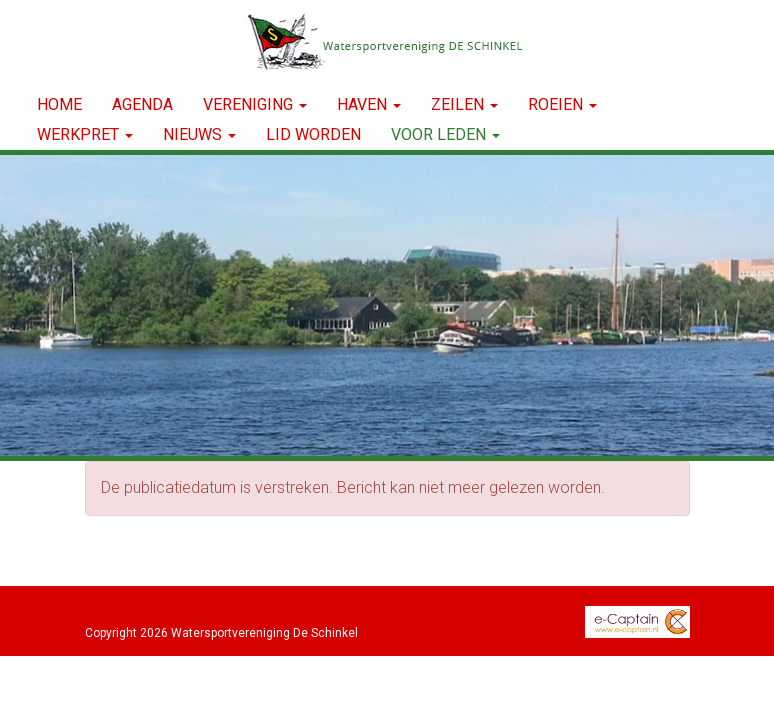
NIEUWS (199, 134)
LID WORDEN (313, 134)
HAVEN (369, 104)
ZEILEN (464, 104)
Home (59, 104)
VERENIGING (255, 104)
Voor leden (445, 134)
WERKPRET (85, 134)
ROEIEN (562, 104)
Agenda (142, 104)
